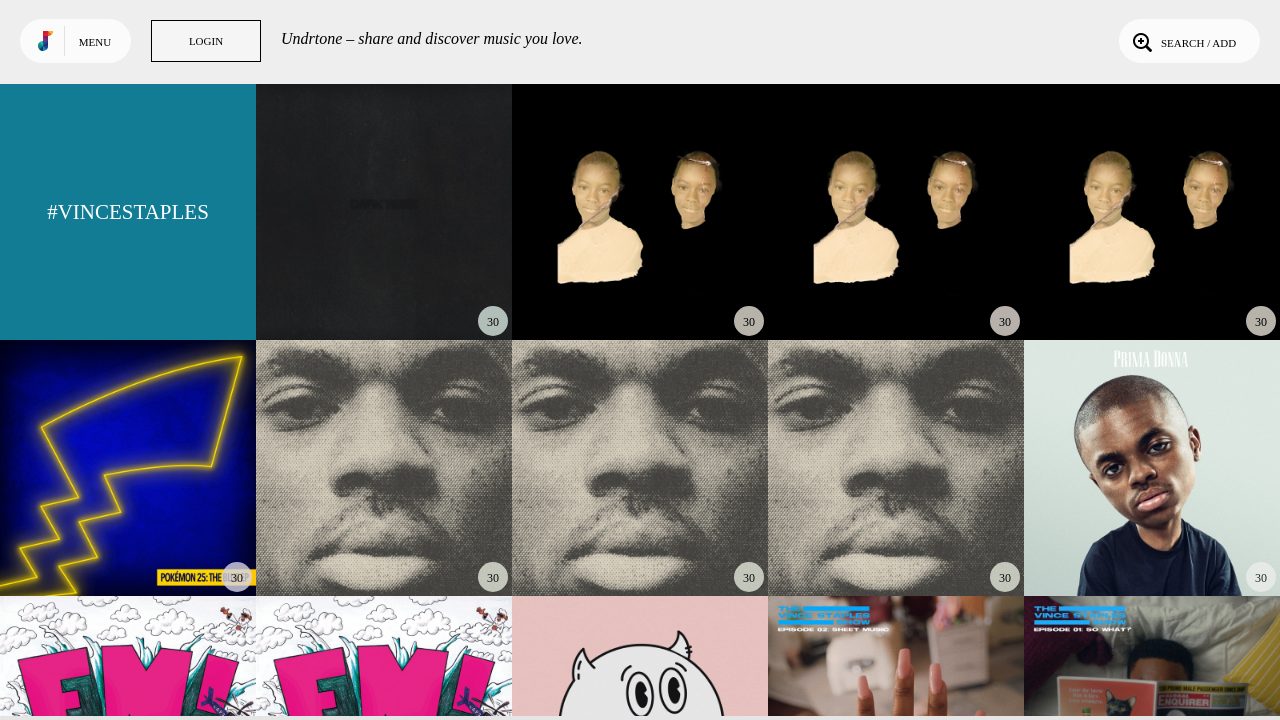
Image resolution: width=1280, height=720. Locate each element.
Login (206, 41)
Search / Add (1182, 41)
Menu (95, 42)
